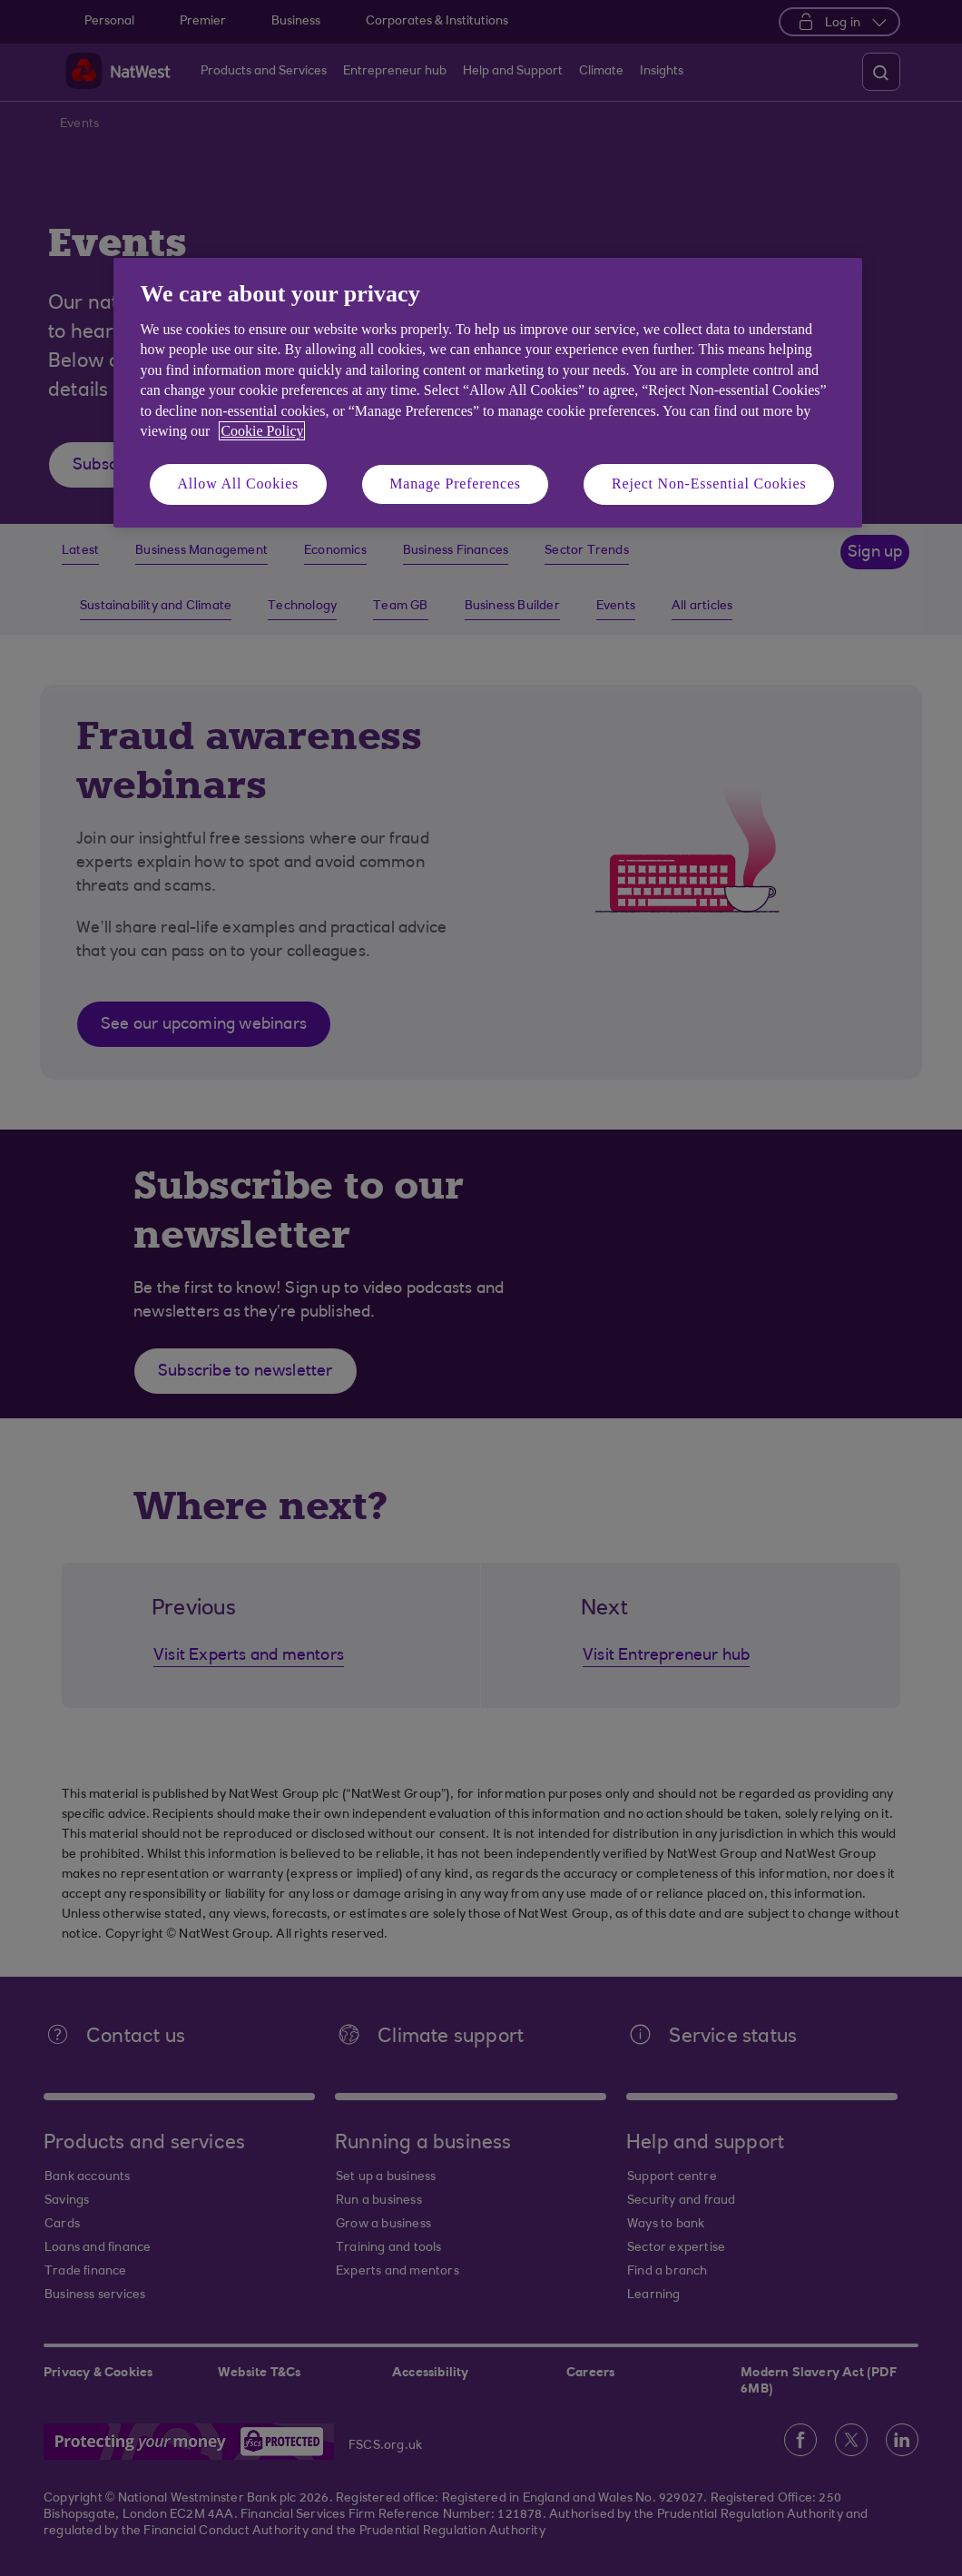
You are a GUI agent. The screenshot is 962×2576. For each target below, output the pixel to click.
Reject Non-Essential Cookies (709, 483)
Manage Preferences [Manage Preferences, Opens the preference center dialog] (455, 483)
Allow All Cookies (238, 483)
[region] (487, 393)
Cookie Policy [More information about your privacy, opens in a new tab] (262, 431)
